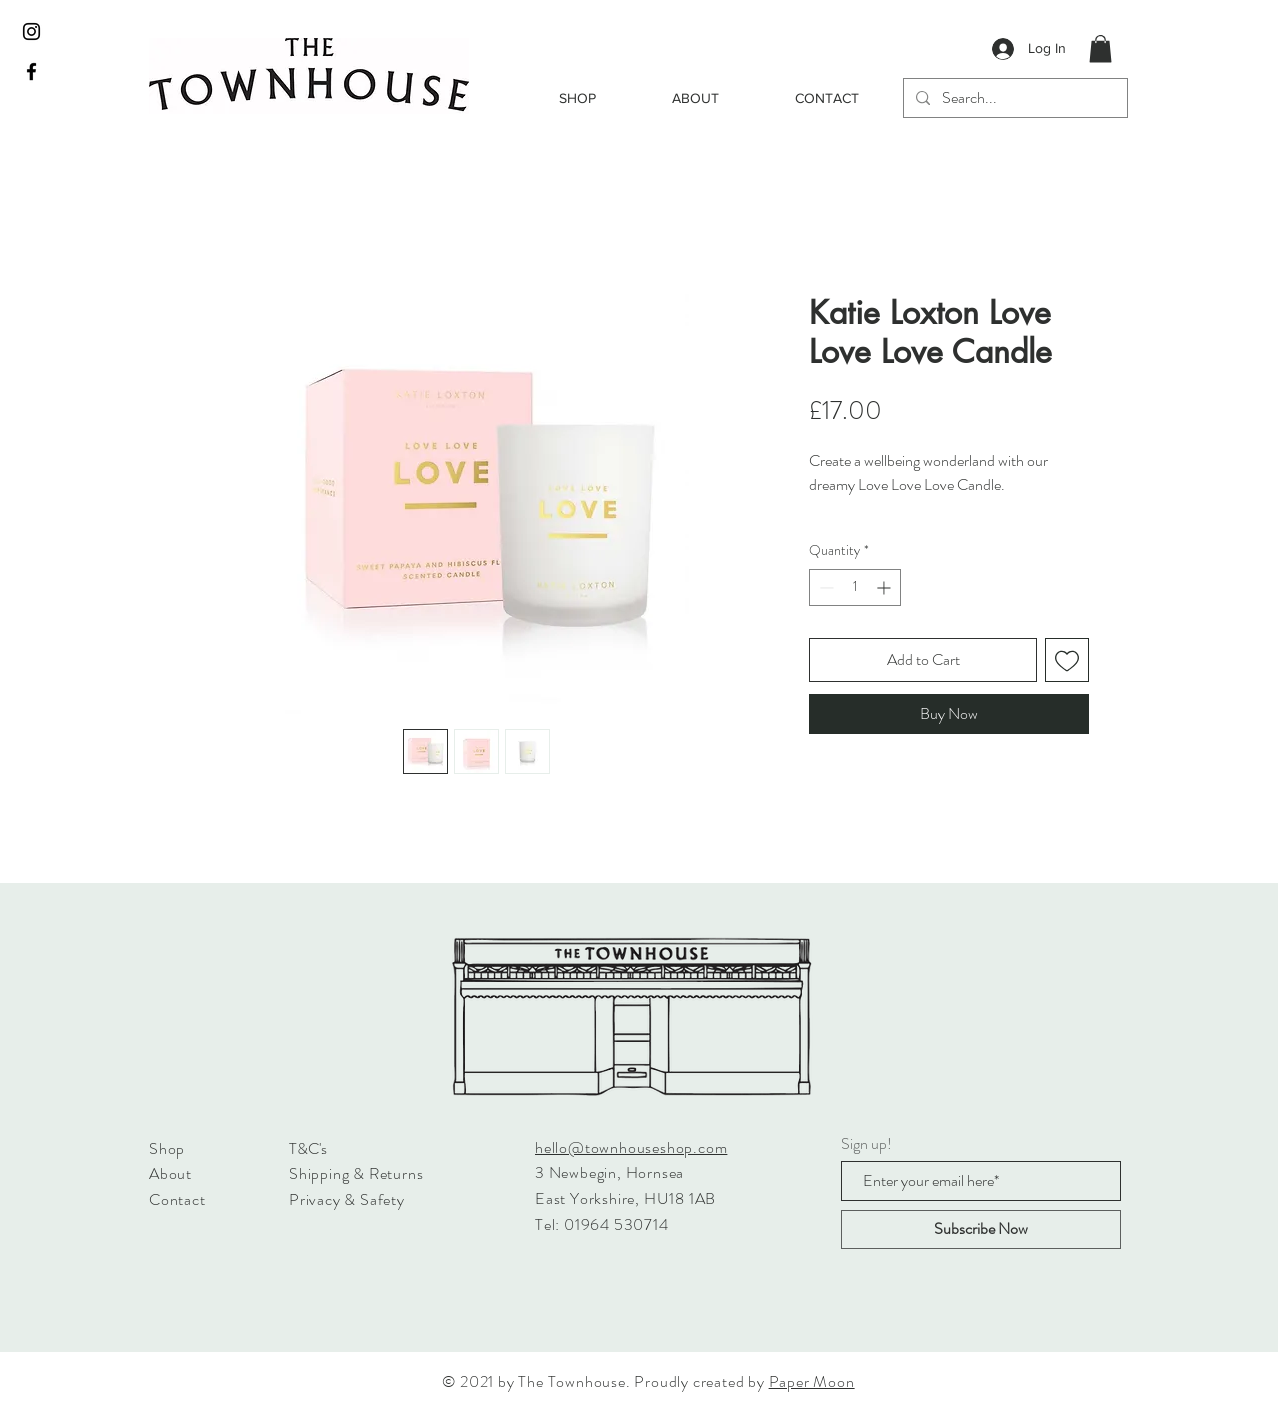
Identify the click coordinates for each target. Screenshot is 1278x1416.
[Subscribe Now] (981, 1229)
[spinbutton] (855, 587)
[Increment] (885, 587)
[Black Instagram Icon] (31, 31)
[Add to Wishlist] (1067, 660)
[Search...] (1013, 98)
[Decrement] (824, 587)
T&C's (308, 1148)
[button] (1100, 48)
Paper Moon (812, 1381)
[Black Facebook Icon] (31, 71)
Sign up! (866, 1144)
